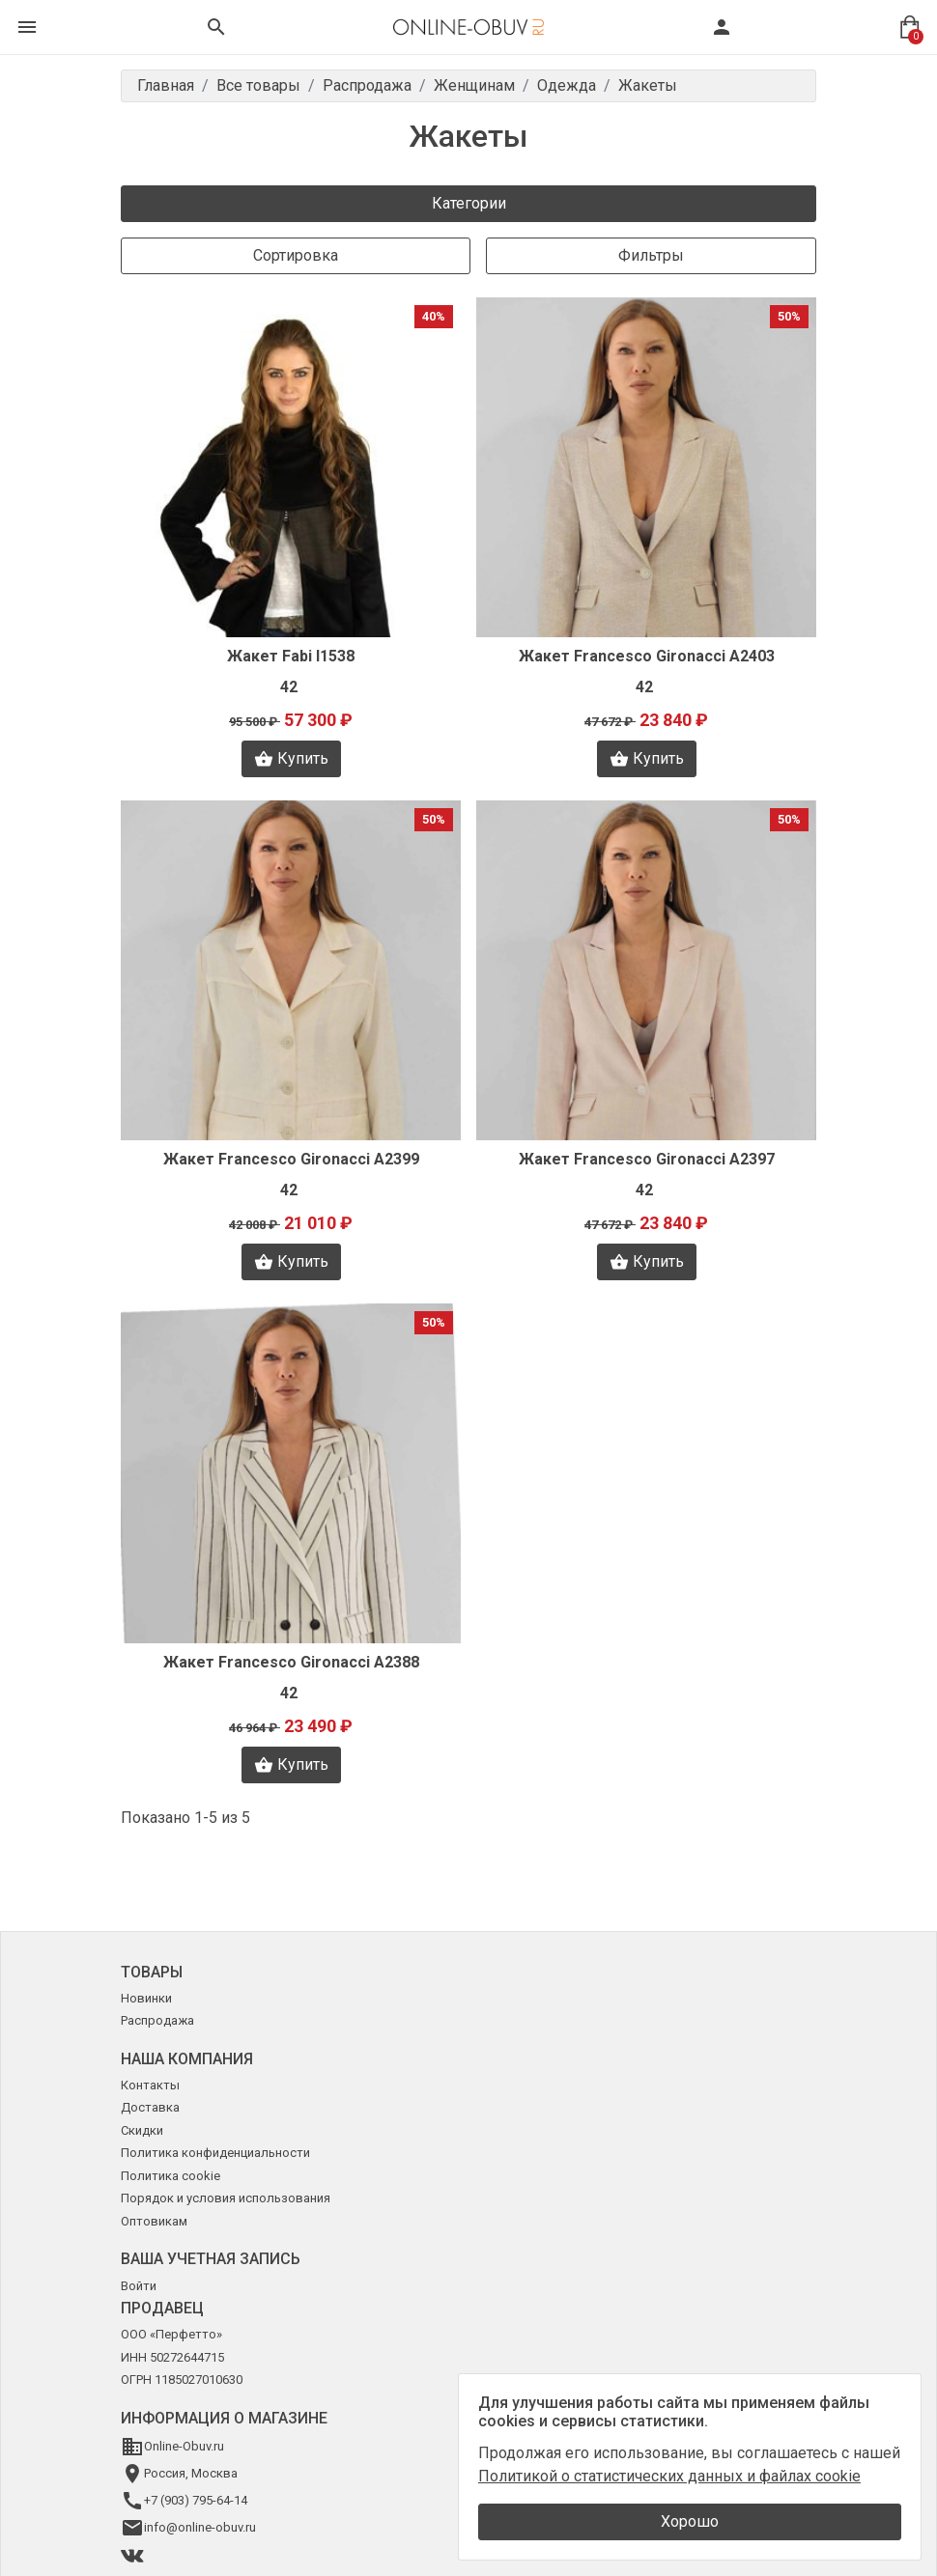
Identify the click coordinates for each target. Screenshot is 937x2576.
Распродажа (157, 2020)
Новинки (146, 1998)
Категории (469, 203)
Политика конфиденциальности (215, 2152)
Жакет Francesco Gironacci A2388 (291, 1662)
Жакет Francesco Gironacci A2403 (647, 656)
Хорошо (690, 2521)
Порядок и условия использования (225, 2198)
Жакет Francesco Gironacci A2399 (291, 1159)
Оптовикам (154, 2221)
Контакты (150, 2085)
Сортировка (295, 255)
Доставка (150, 2107)
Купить (291, 759)
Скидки (142, 2130)
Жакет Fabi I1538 (291, 656)
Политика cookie (170, 2176)
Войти (138, 2286)
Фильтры (651, 255)
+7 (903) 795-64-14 (195, 2500)
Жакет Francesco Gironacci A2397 (647, 1159)
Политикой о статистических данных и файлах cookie (669, 2476)
